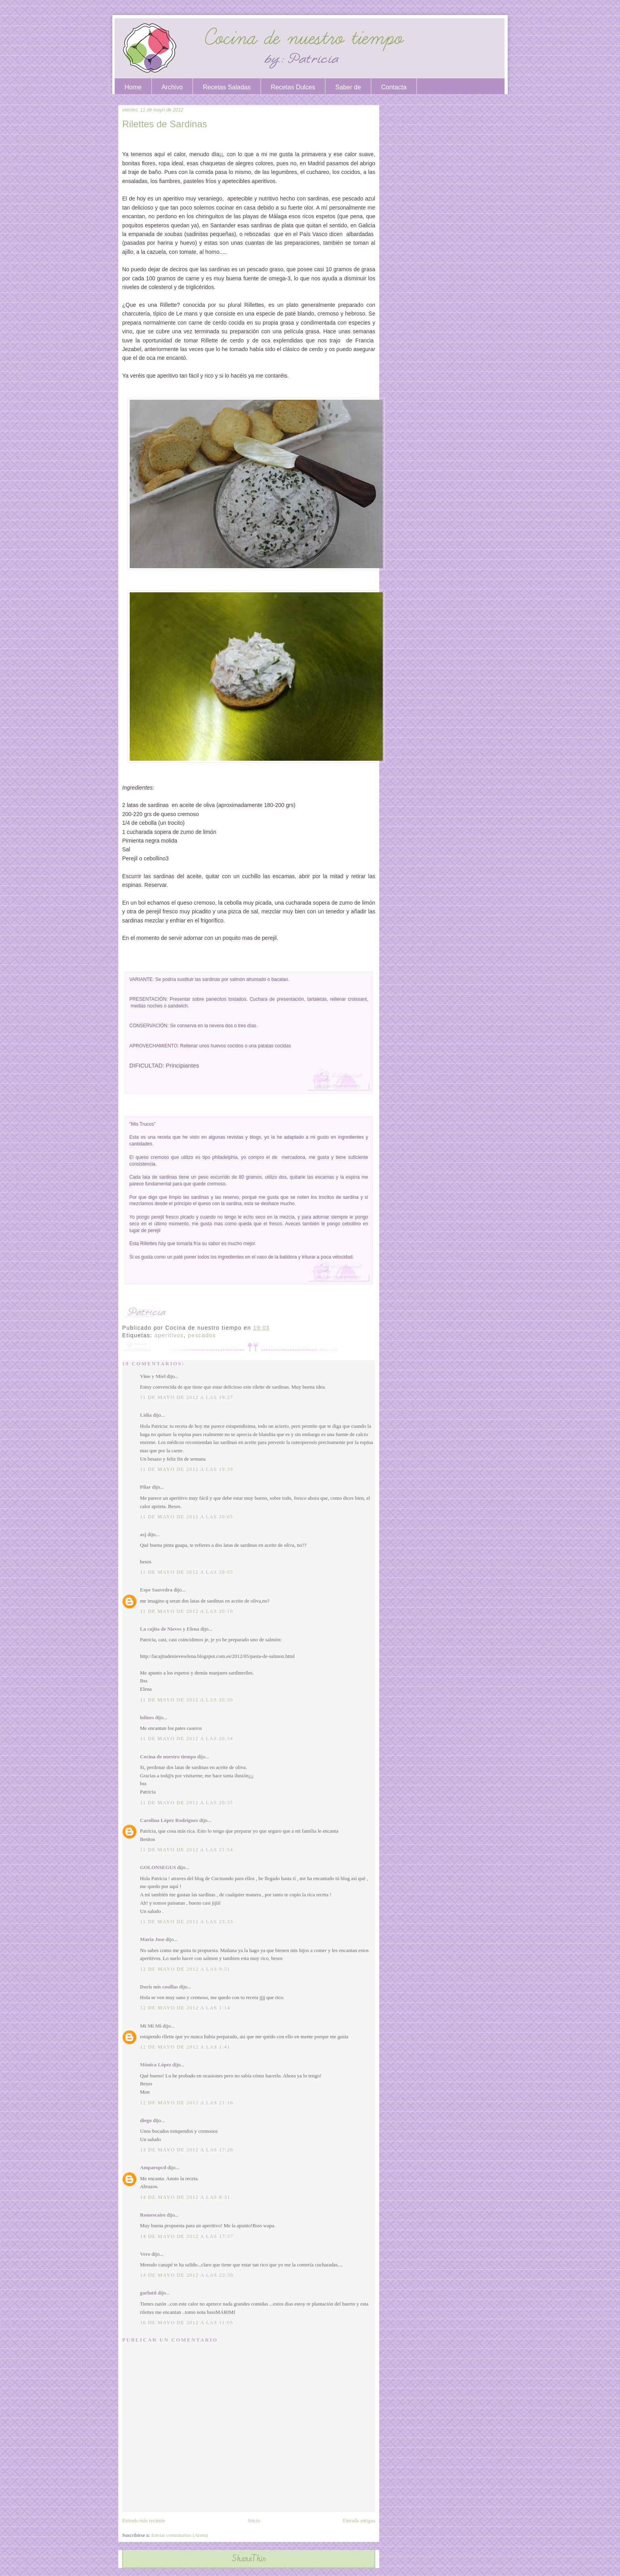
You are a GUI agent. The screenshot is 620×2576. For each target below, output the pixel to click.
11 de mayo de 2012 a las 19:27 (186, 1397)
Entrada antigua (359, 2520)
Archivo (172, 87)
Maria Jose (152, 1939)
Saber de (348, 87)
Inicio (254, 2520)
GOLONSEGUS (158, 1867)
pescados (202, 1335)
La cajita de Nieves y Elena (169, 1629)
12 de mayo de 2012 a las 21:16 (186, 2102)
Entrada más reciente (143, 2520)
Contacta (393, 87)
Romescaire (153, 2215)
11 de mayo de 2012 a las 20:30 (186, 1700)
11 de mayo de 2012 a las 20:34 (186, 1738)
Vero (145, 2254)
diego (146, 2120)
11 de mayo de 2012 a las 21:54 (186, 1849)
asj (143, 1534)
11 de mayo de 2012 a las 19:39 (186, 1469)
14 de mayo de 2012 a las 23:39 (186, 2275)
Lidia (146, 1415)
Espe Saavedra (156, 1590)
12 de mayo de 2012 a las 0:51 (185, 1969)
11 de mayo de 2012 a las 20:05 (186, 1517)
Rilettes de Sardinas (164, 124)
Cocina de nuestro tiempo (168, 1757)
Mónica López (155, 2065)
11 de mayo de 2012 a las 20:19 (186, 1611)
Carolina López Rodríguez (169, 1820)
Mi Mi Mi (150, 2026)
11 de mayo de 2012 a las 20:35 (186, 1802)
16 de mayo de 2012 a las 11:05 (186, 2322)
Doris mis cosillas (159, 1987)
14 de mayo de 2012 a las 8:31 (185, 2197)
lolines (147, 1717)
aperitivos (169, 1335)
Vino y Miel (153, 1376)
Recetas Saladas (227, 87)
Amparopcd (153, 2167)
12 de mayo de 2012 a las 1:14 (185, 2008)
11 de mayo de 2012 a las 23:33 (186, 1921)
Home (133, 87)
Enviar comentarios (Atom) (179, 2535)
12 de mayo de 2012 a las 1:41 (185, 2047)
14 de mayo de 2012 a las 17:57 (186, 2236)
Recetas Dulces (293, 87)
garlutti (148, 2293)
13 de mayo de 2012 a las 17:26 (186, 2150)
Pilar (145, 1487)
